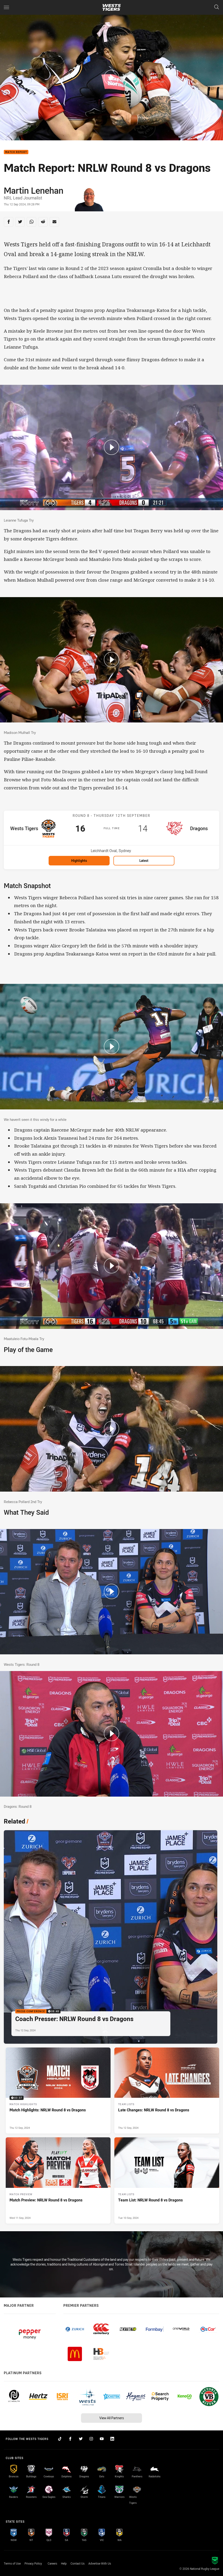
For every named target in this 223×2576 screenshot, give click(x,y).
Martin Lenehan (33, 190)
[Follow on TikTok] (60, 2438)
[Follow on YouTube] (102, 2438)
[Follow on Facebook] (70, 2438)
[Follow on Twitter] (81, 2438)
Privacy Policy (33, 2563)
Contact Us (78, 2563)
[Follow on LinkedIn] (112, 2438)
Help (64, 2563)
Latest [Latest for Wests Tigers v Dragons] (143, 860)
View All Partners (111, 2418)
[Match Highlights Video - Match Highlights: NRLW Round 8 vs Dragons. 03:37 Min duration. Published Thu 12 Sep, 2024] (58, 2091)
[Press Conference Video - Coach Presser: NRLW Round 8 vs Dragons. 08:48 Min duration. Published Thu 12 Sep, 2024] (110, 1937)
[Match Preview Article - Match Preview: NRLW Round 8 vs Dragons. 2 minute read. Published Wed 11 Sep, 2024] (58, 2180)
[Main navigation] (6, 7)
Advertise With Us (99, 2563)
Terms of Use (12, 2563)
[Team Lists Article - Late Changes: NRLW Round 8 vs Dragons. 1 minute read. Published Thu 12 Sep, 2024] (166, 2091)
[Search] (216, 7)
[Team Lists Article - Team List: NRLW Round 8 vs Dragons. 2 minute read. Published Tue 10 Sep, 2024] (166, 2180)
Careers (52, 2563)
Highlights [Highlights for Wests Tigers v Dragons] (79, 860)
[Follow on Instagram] (91, 2438)
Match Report (16, 152)
